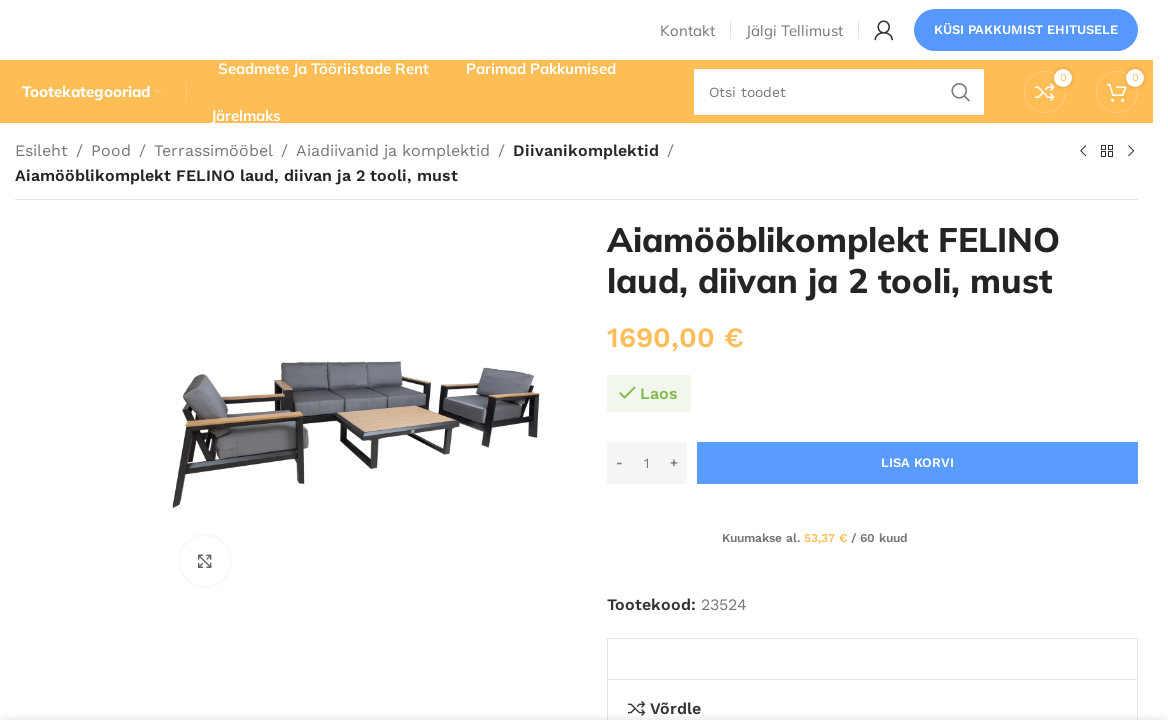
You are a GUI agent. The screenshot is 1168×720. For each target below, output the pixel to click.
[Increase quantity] (674, 500)
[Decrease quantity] (619, 500)
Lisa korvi (917, 499)
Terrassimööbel (213, 187)
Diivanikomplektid (582, 187)
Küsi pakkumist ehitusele (1026, 44)
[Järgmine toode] (1130, 189)
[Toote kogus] (647, 500)
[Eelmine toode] (1082, 189)
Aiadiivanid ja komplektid (393, 187)
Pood (111, 187)
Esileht (41, 187)
